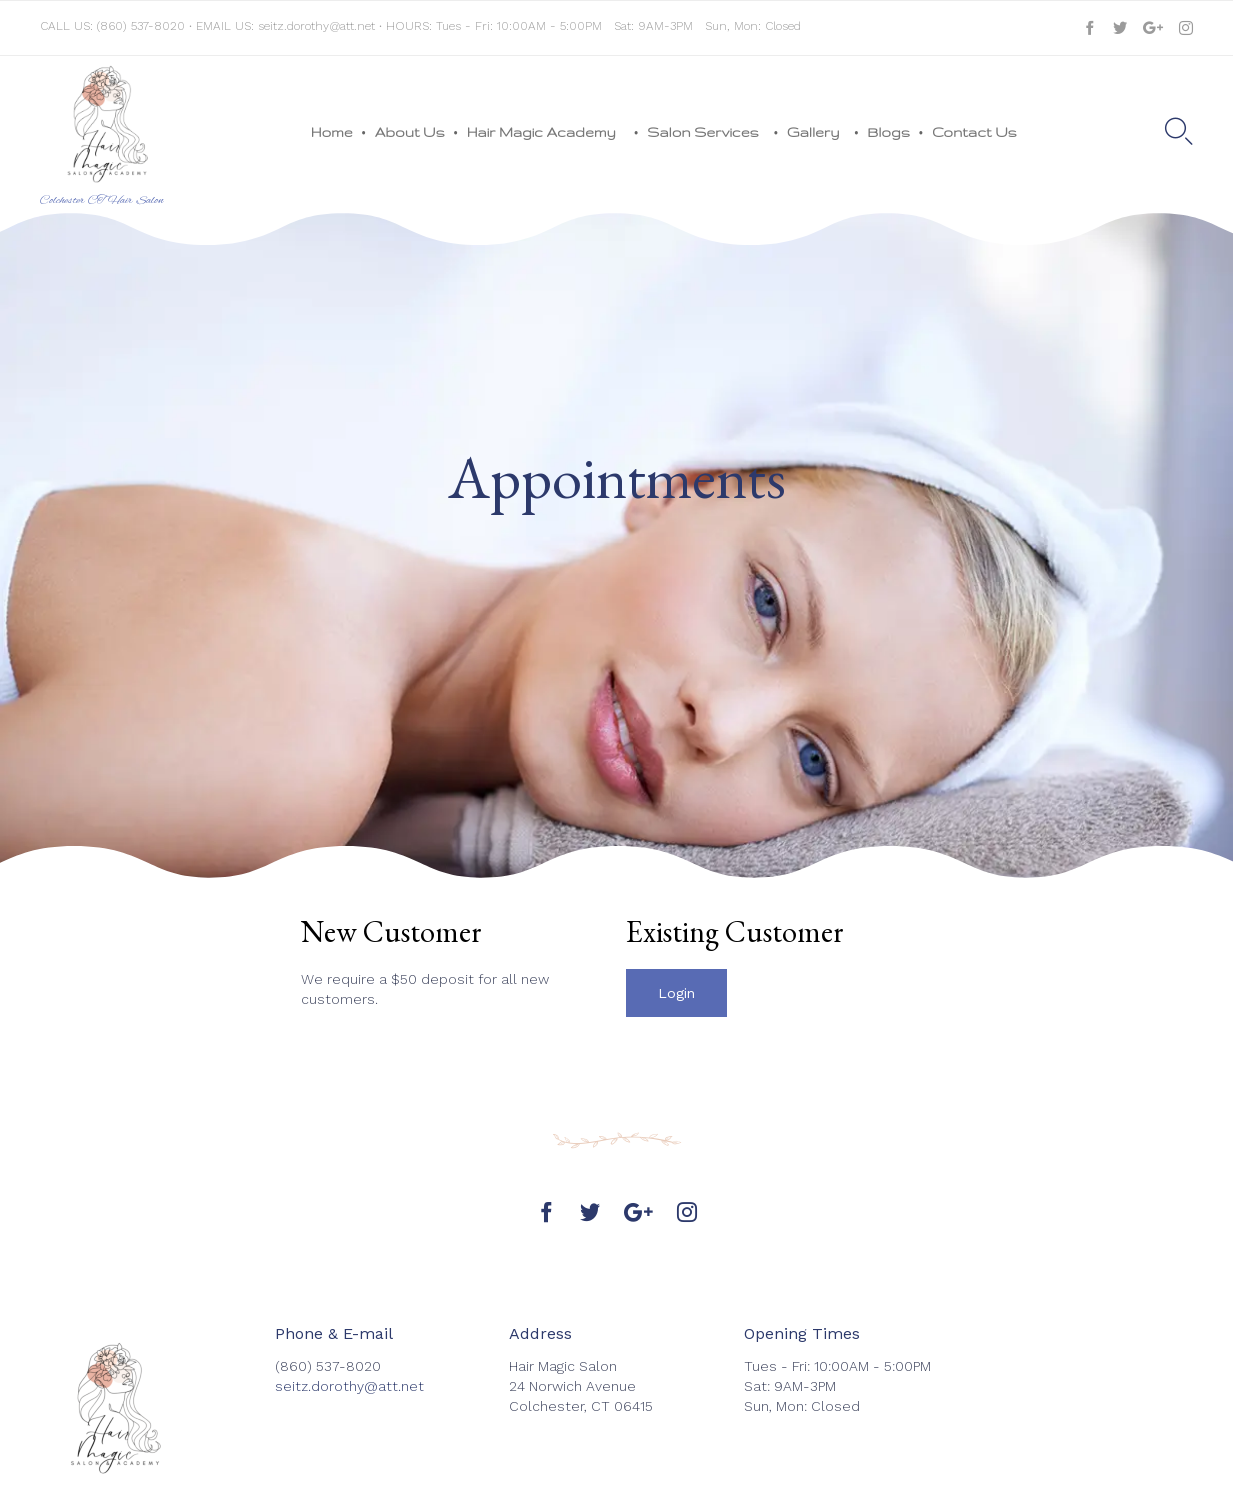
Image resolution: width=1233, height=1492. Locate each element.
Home (332, 132)
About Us (410, 132)
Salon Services (706, 132)
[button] (676, 993)
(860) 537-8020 (141, 26)
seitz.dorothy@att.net (316, 26)
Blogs (888, 132)
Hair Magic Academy (546, 132)
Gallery (816, 132)
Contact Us (974, 132)
